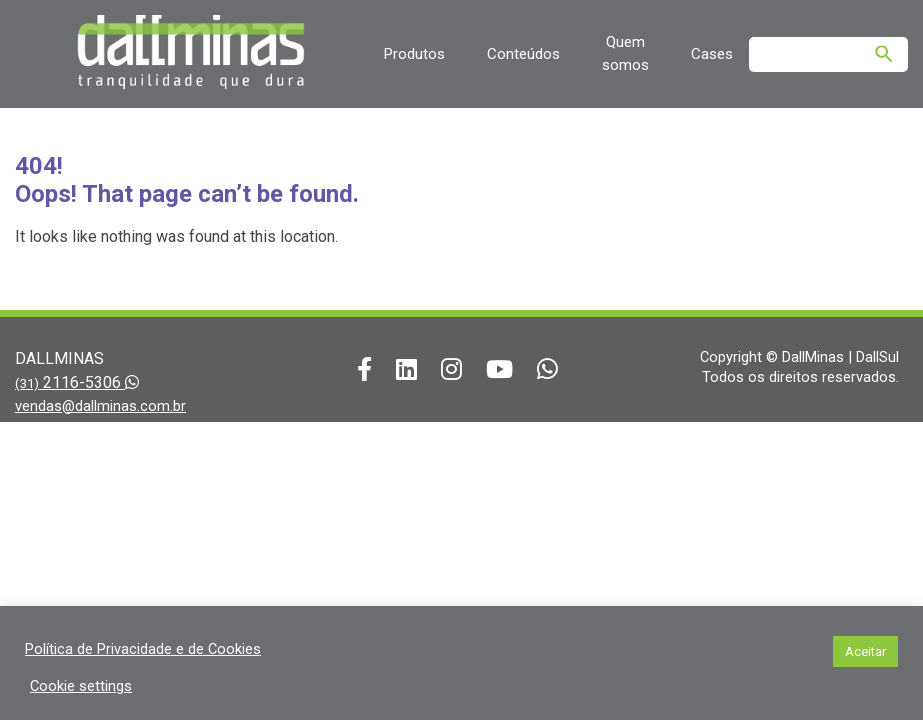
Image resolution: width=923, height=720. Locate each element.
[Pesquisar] (884, 54)
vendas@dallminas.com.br (100, 406)
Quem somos (625, 53)
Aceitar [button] (865, 651)
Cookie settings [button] (81, 686)
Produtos (414, 54)
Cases (712, 54)
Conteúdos (523, 54)
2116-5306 (77, 382)
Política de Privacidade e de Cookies (143, 649)
